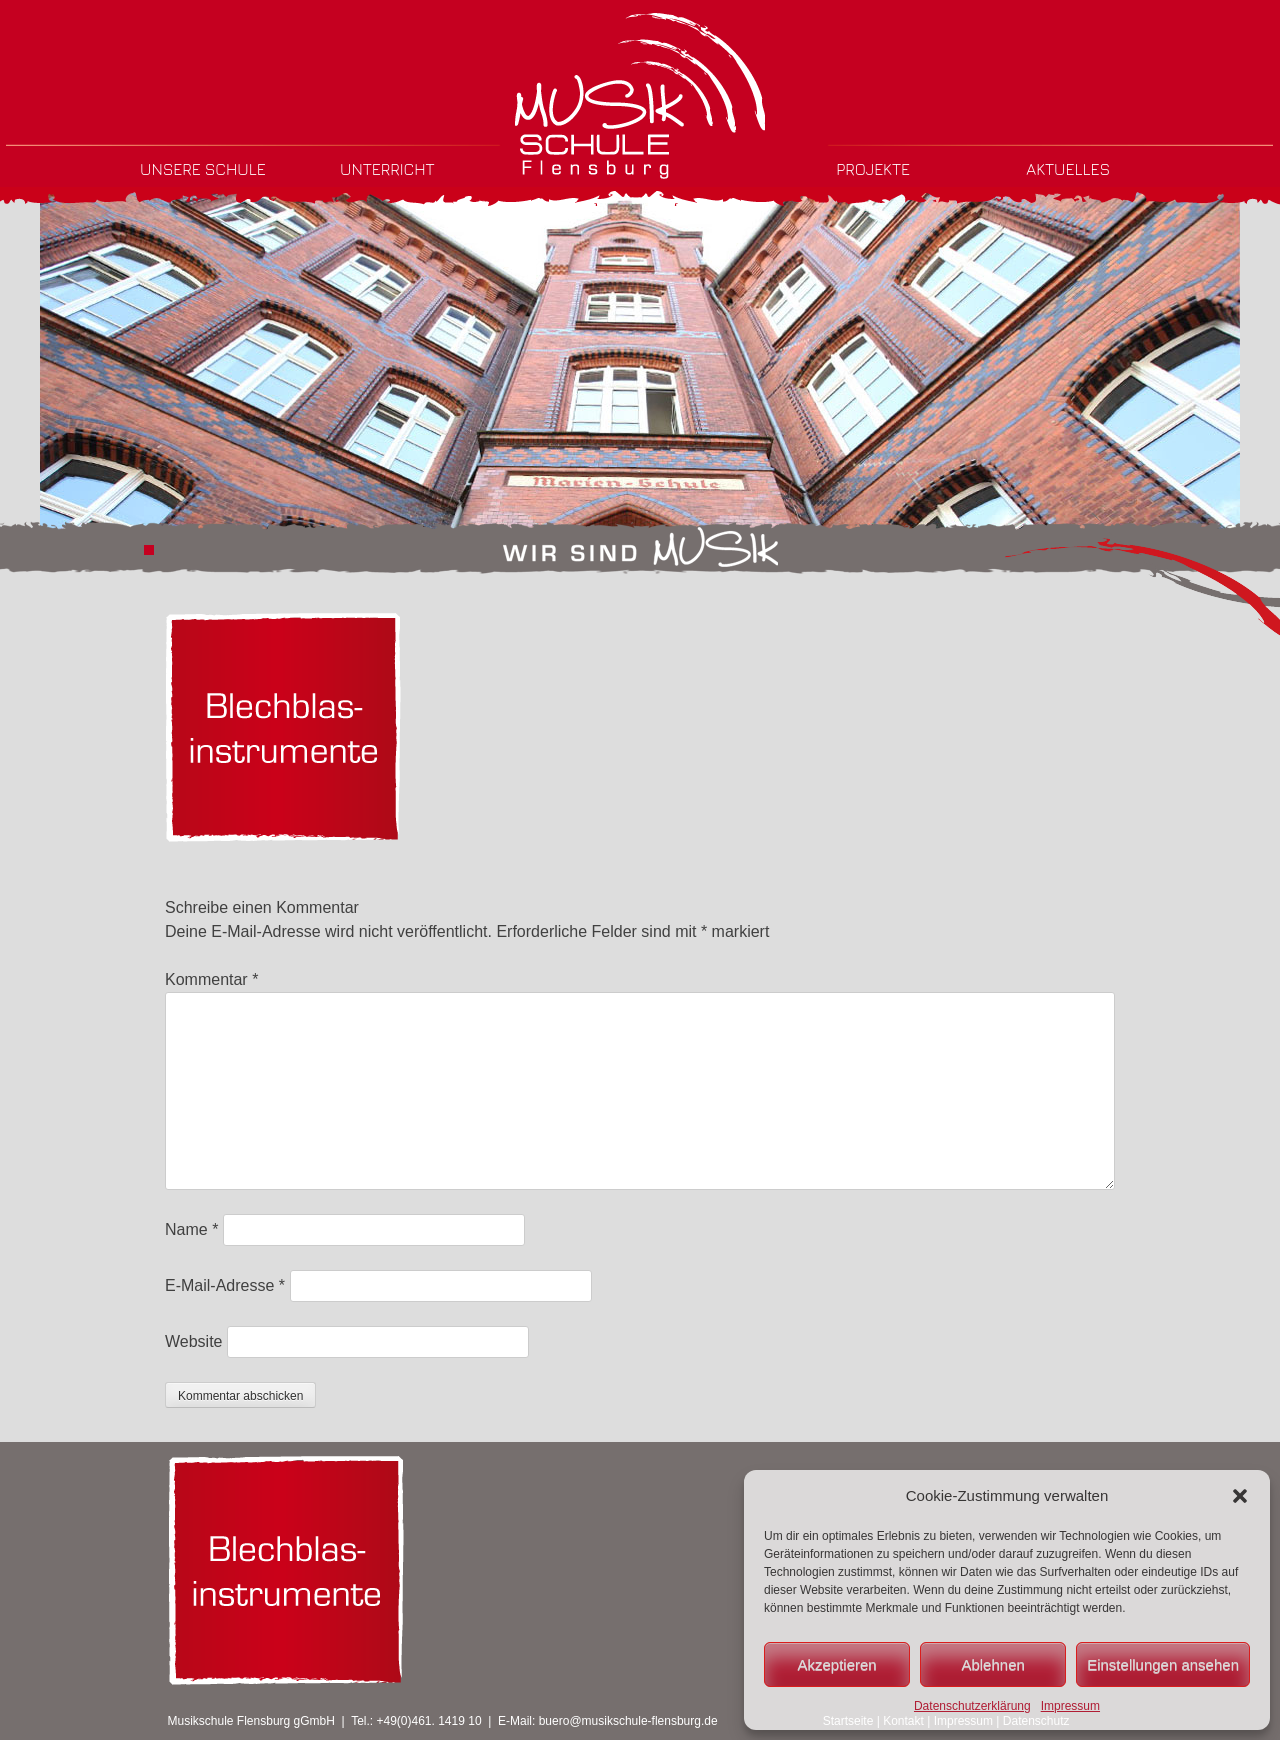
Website (194, 1341)
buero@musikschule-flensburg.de (628, 1721)
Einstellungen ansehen (1163, 1664)
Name (191, 1229)
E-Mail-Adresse (225, 1285)
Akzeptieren (836, 1664)
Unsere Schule (203, 169)
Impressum (1070, 1706)
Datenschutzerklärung (972, 1706)
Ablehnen (992, 1664)
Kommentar (211, 979)
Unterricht (387, 169)
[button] (1240, 1496)
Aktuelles (1068, 169)
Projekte (873, 169)
